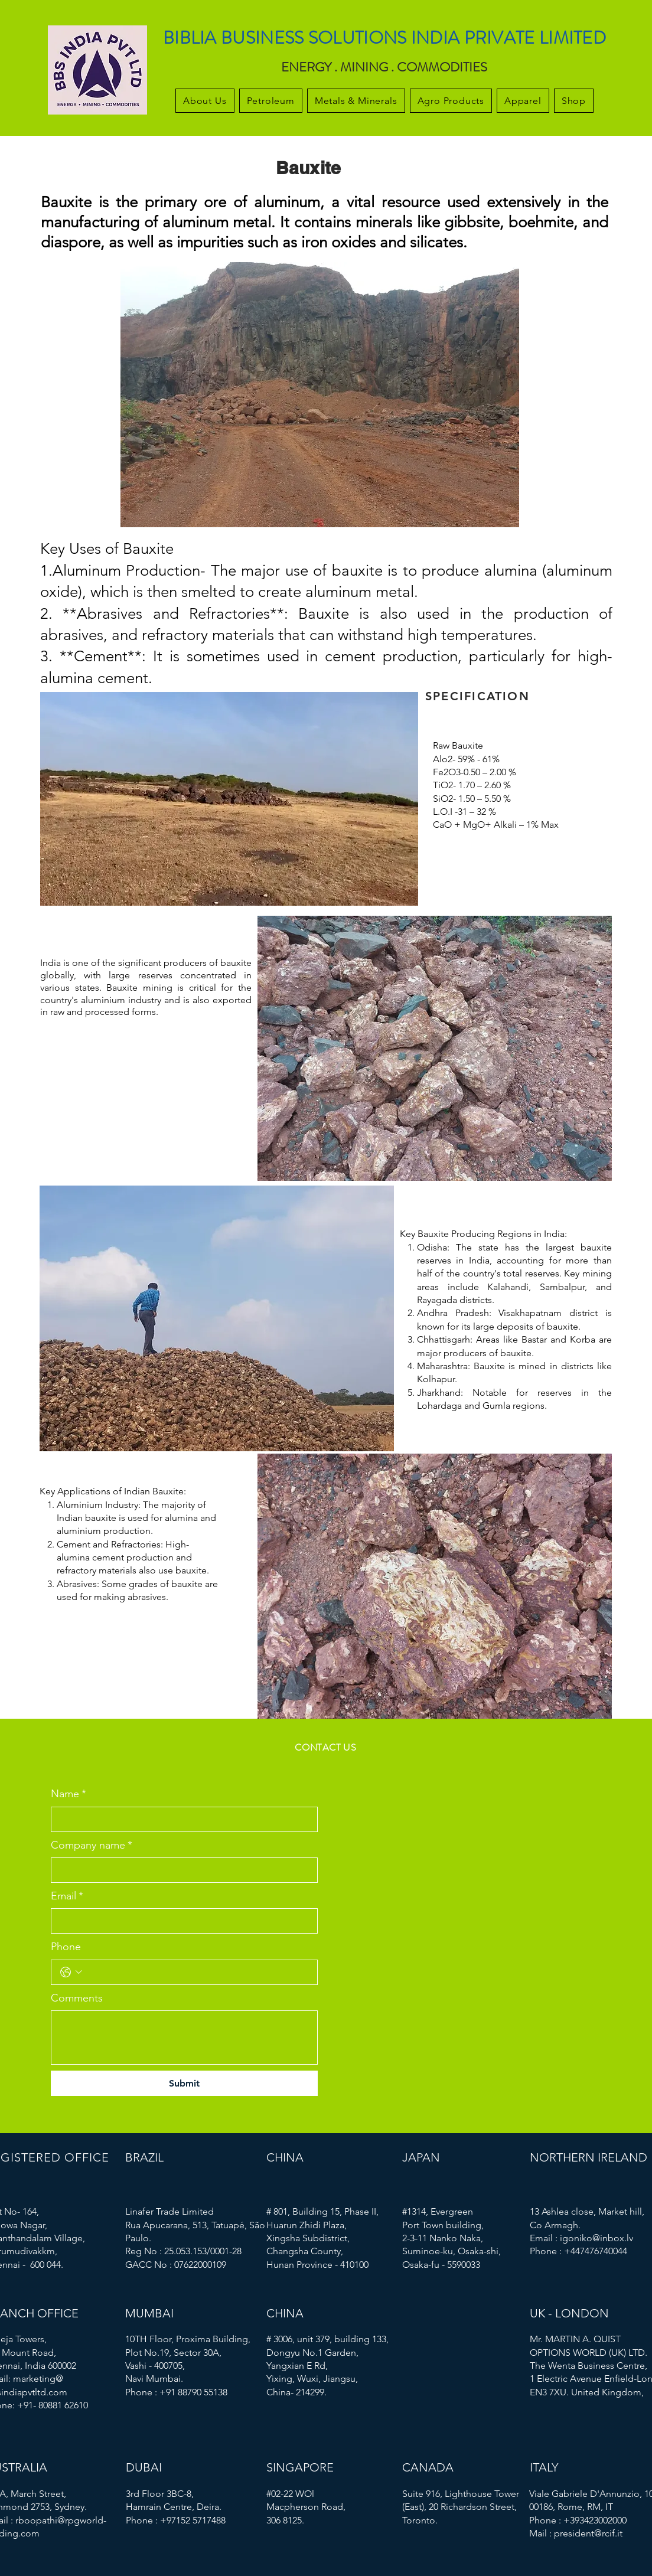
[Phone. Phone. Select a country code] (71, 1972)
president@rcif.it (588, 2533)
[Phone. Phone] (197, 1972)
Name (68, 1794)
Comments (77, 1997)
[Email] (180, 1921)
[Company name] (180, 1870)
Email (67, 1896)
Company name (91, 1845)
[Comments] (184, 2037)
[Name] (180, 1819)
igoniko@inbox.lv (596, 2238)
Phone (66, 1946)
